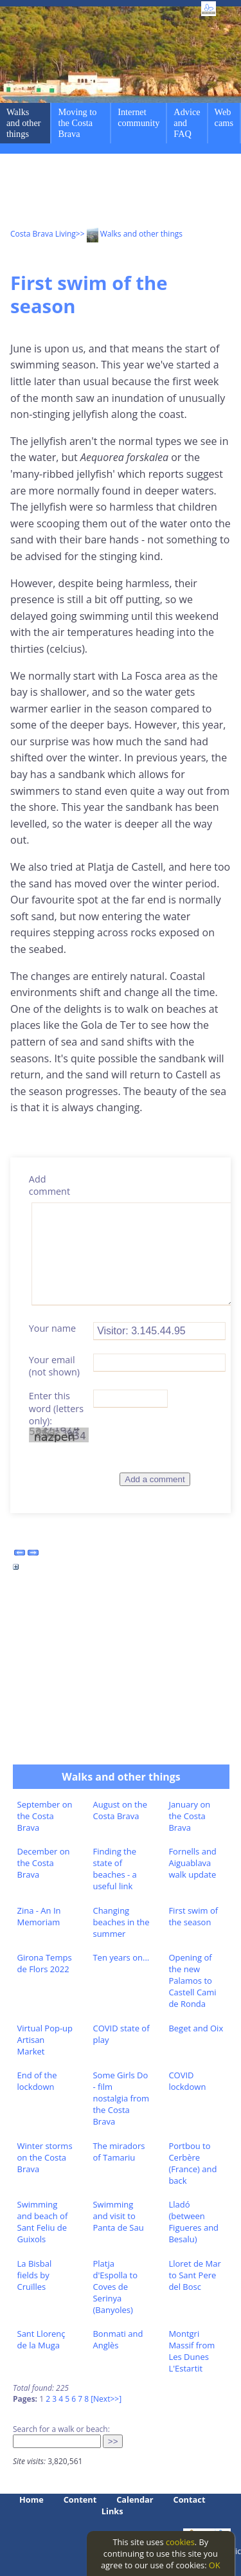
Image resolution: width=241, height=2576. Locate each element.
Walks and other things (23, 123)
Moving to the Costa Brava (77, 123)
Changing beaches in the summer (121, 1922)
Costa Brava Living (43, 233)
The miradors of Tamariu (119, 2151)
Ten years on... (121, 1957)
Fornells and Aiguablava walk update (192, 1863)
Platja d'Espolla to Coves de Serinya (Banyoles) (115, 2287)
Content (80, 2499)
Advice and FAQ (187, 123)
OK (214, 2565)
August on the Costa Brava (120, 1810)
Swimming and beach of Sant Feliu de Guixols (42, 2222)
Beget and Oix (195, 2028)
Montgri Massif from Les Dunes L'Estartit (191, 2351)
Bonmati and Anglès (118, 2339)
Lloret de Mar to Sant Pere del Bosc (194, 2275)
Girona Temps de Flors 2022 (44, 1963)
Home (31, 2499)
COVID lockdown (187, 2080)
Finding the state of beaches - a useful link (114, 1869)
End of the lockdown (37, 2080)
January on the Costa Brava (189, 1816)
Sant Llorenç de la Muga (41, 2339)
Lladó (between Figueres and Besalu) (193, 2222)
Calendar (134, 2499)
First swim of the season (193, 1916)
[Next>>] (106, 2398)
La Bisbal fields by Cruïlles (34, 2275)
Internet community (138, 117)
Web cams (224, 117)
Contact (190, 2499)
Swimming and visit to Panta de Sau (118, 2216)
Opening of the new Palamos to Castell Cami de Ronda (192, 1980)
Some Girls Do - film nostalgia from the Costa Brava (121, 2098)
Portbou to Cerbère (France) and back (192, 2163)
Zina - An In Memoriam (39, 1916)
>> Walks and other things (129, 233)
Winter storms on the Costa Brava (45, 2157)
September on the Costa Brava (45, 1816)
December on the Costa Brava (43, 1863)
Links (112, 2511)
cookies (180, 2542)
